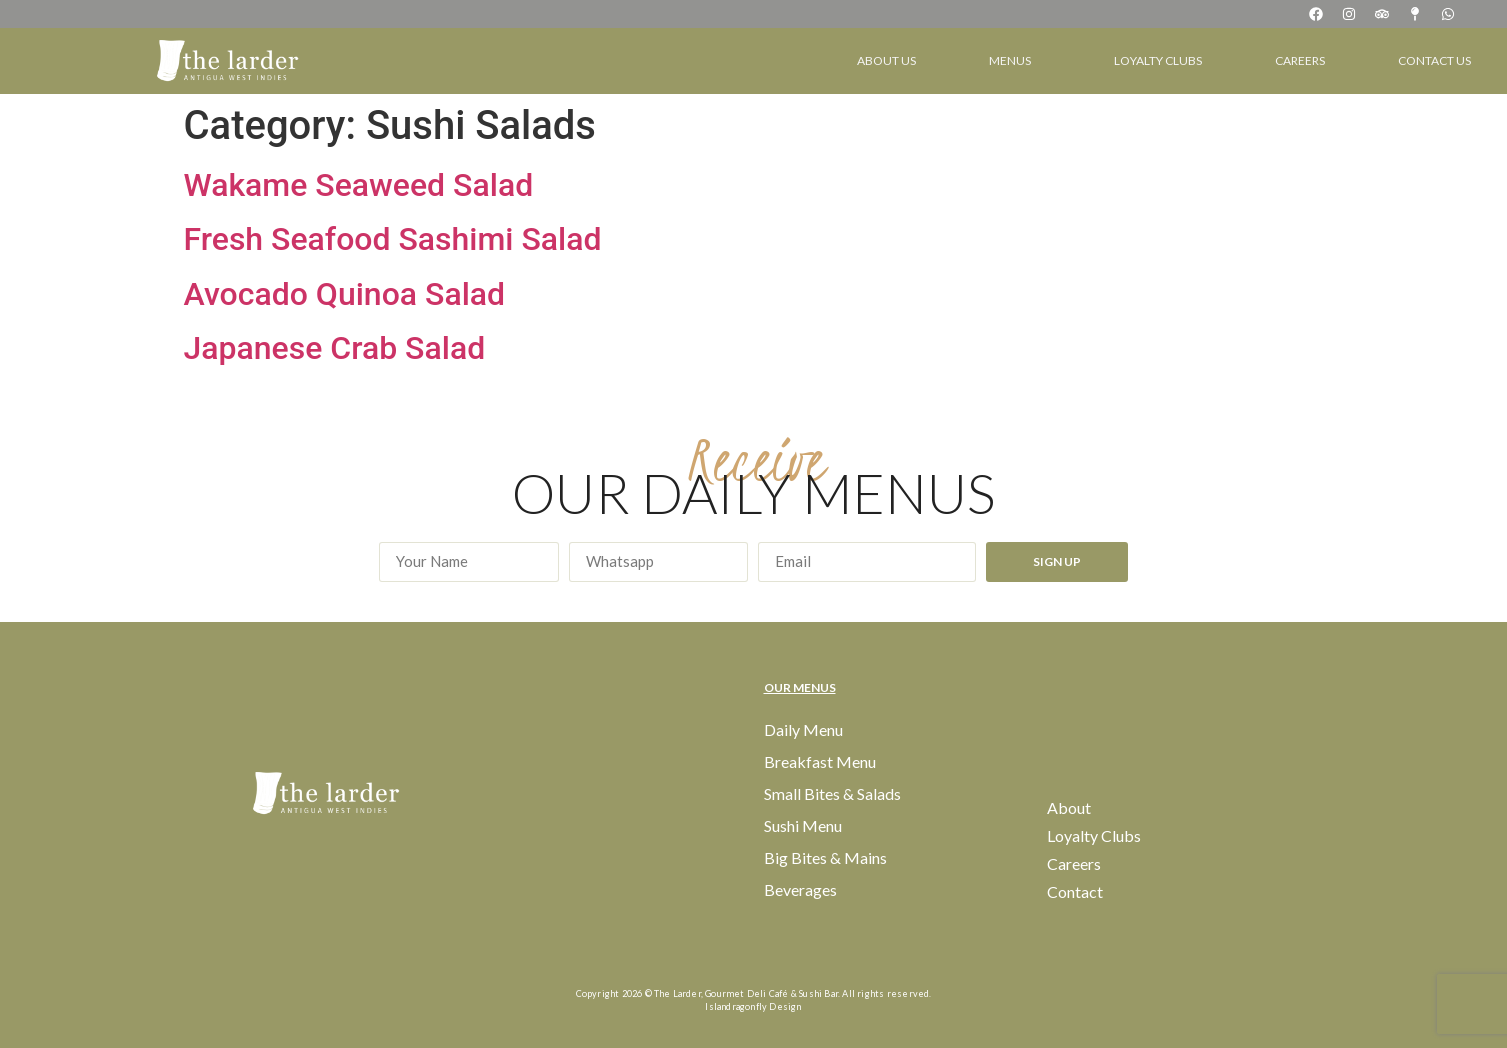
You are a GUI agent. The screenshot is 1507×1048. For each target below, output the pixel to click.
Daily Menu (803, 729)
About (1069, 807)
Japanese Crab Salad (335, 348)
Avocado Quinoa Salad (345, 294)
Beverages (800, 889)
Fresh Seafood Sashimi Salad (393, 239)
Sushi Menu (803, 825)
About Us (886, 60)
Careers (1300, 60)
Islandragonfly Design (753, 1006)
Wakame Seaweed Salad (359, 185)
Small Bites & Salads (832, 793)
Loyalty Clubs (1158, 60)
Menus (1015, 61)
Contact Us (1434, 60)
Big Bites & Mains (825, 857)
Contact (1075, 891)
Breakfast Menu (820, 761)
